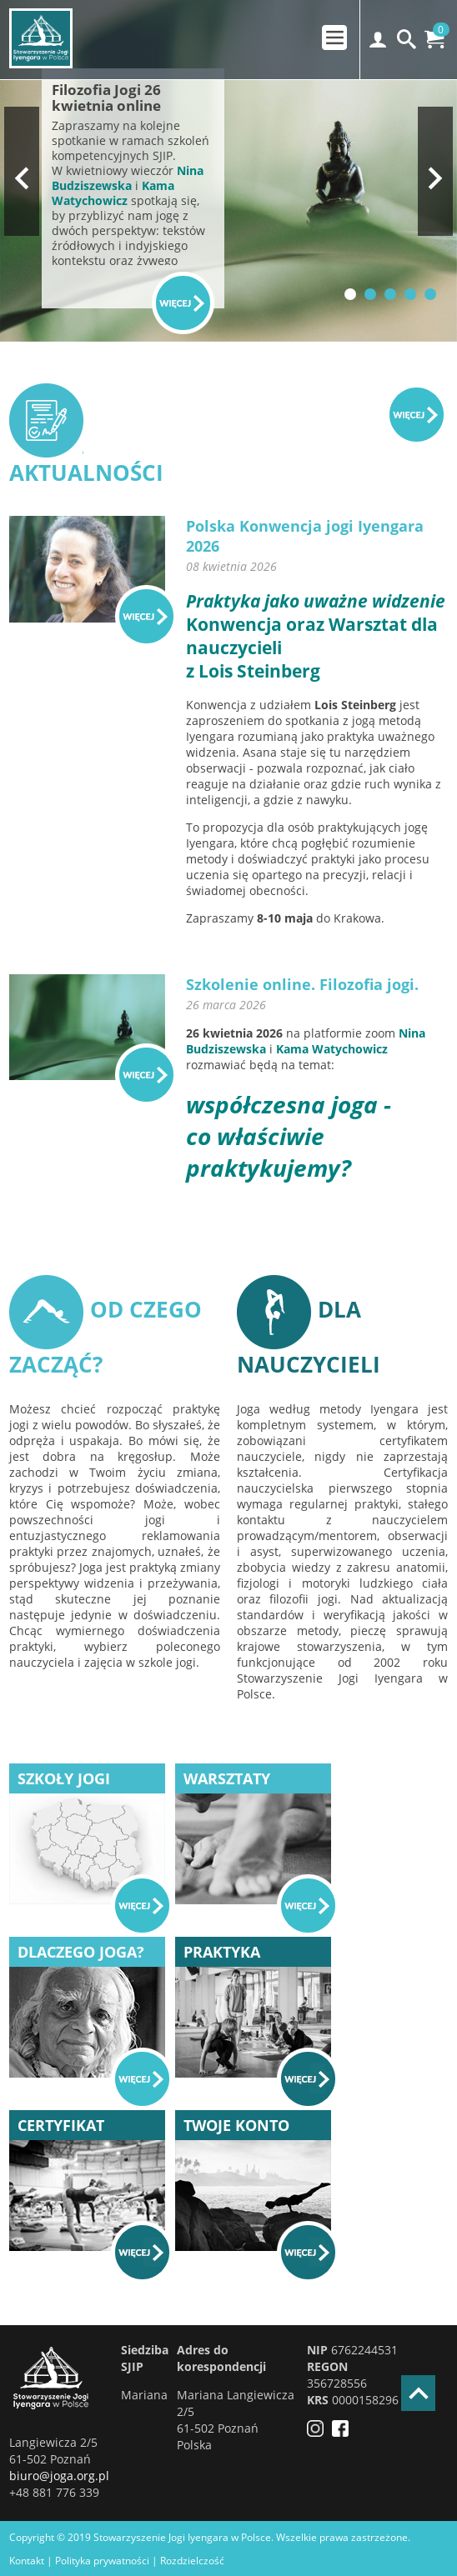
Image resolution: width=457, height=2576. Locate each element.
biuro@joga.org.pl (59, 2475)
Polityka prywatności (102, 2560)
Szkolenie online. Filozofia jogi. (302, 984)
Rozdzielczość (192, 2560)
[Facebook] (344, 2432)
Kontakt (26, 2560)
